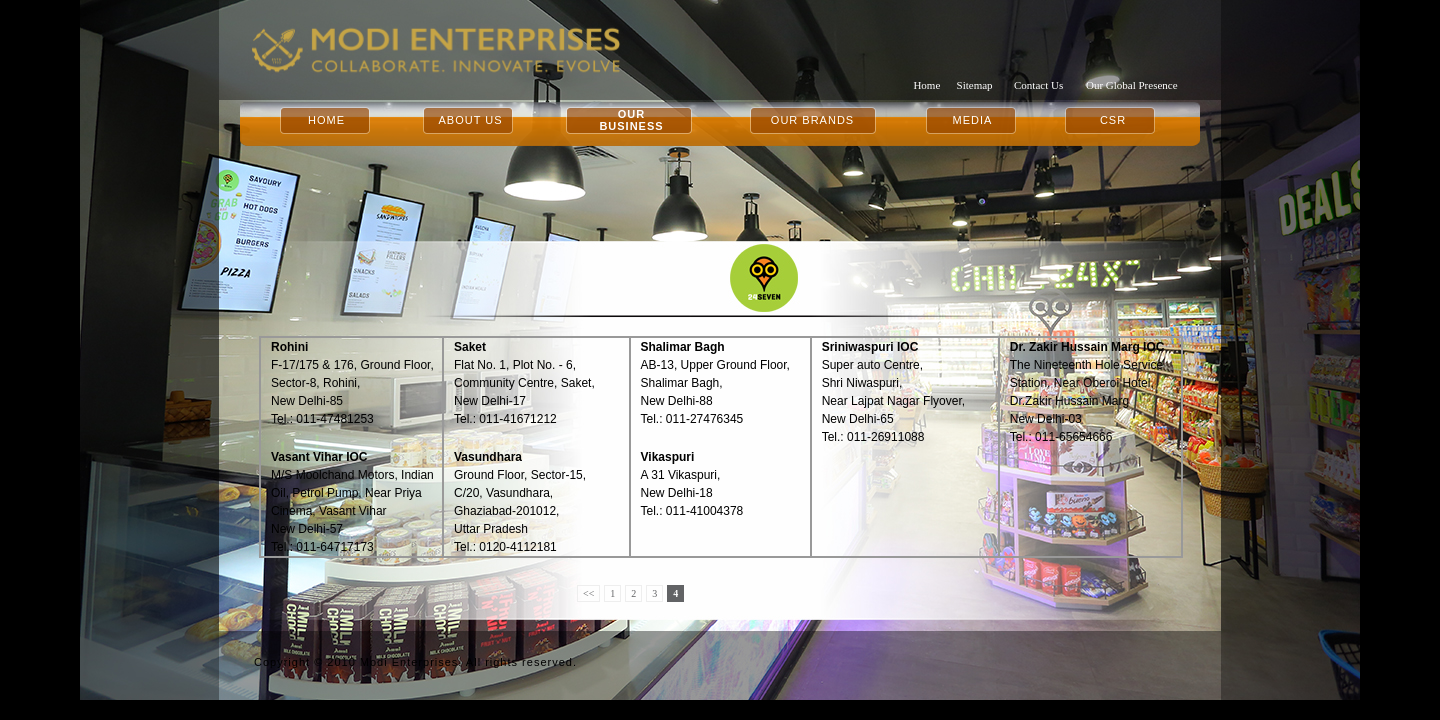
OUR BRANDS (812, 120)
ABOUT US (470, 120)
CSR (1113, 120)
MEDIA (973, 120)
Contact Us (1038, 85)
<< (588, 593)
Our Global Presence (1132, 85)
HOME (326, 120)
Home (926, 85)
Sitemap (975, 85)
